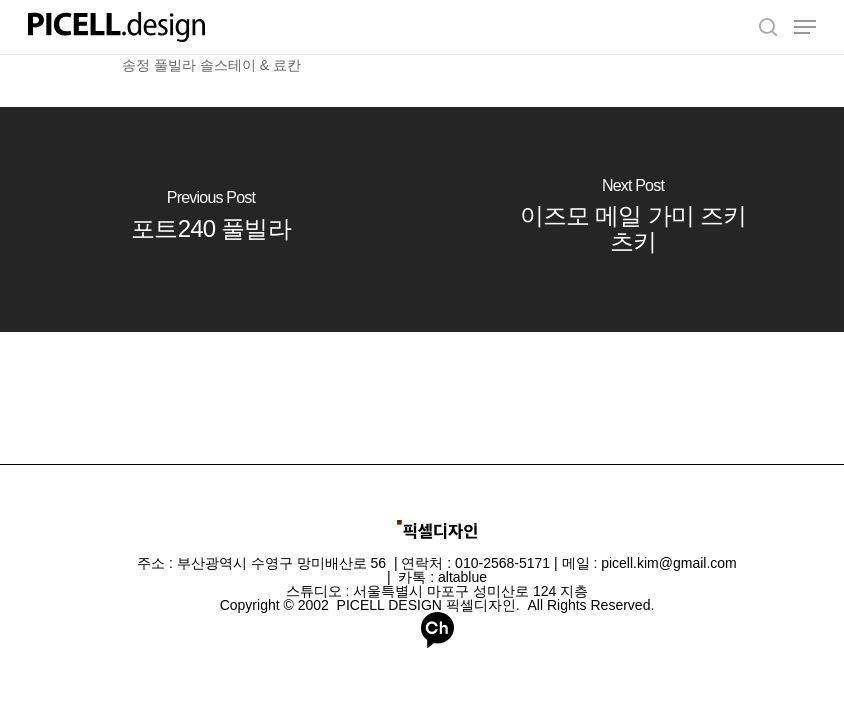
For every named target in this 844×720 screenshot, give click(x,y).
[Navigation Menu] (805, 27)
